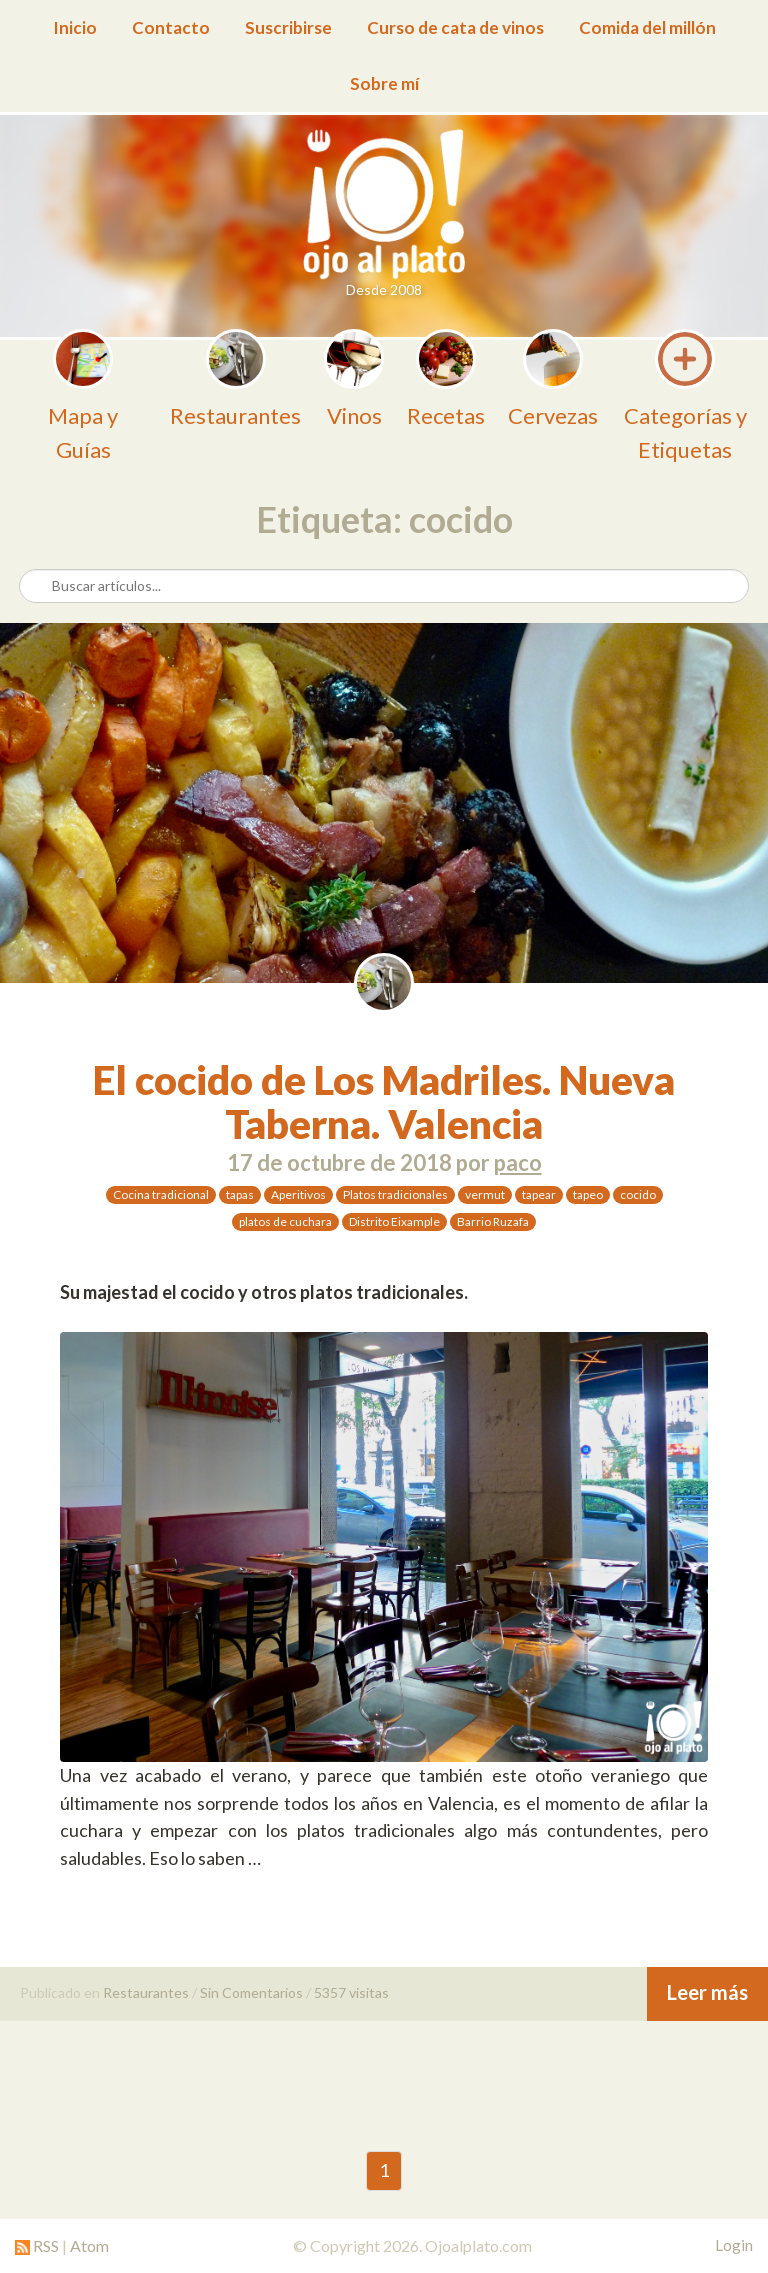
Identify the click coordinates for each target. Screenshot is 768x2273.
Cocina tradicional (161, 1194)
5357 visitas (351, 1992)
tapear (539, 1194)
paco (518, 1162)
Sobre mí (384, 83)
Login (734, 2245)
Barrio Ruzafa (493, 1221)
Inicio (75, 27)
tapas (240, 1194)
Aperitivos (298, 1194)
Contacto (171, 27)
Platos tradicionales (395, 1194)
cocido (638, 1194)
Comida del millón (647, 27)
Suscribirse (288, 27)
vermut (485, 1194)
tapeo (588, 1194)
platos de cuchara (285, 1221)
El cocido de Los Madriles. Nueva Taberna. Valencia (384, 1102)
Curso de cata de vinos (455, 27)
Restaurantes (146, 1992)
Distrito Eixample (394, 1221)
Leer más (707, 1992)
